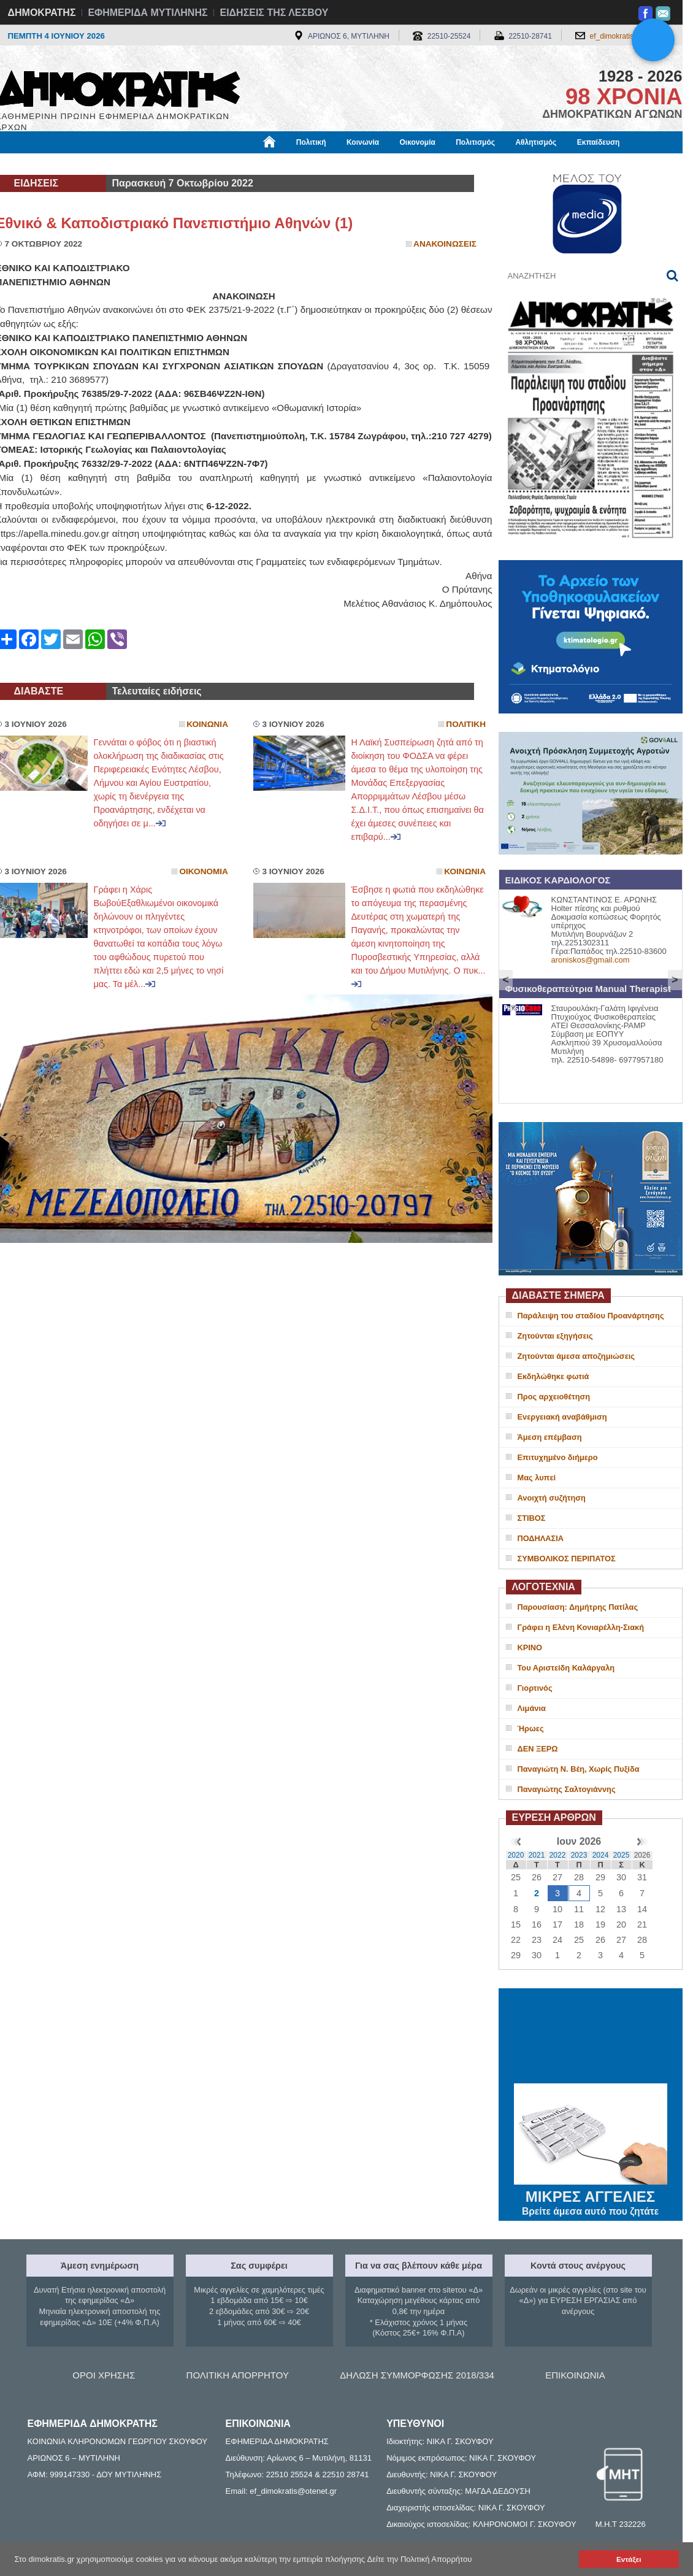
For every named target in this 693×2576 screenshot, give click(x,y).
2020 (516, 1855)
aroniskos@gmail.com (590, 959)
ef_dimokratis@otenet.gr (630, 36)
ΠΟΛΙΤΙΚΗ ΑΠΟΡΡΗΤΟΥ (237, 2375)
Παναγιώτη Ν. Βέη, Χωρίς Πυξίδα (579, 1769)
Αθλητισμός (535, 142)
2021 (537, 1855)
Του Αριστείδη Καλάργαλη (566, 1667)
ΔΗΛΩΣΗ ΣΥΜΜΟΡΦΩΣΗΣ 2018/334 (417, 2375)
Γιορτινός (535, 1688)
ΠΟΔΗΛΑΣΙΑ (541, 1538)
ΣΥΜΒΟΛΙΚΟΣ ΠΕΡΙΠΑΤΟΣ (567, 1558)
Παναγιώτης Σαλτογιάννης (567, 1789)
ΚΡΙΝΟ (530, 1647)
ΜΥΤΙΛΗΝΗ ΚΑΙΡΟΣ (591, 2037)
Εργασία (94, 164)
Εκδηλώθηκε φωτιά (553, 1376)
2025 (621, 1855)
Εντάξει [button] (628, 2559)
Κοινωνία (362, 142)
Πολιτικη (466, 724)
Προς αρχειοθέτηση (554, 1396)
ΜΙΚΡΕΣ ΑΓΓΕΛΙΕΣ (591, 2194)
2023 (579, 1855)
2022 (557, 1855)
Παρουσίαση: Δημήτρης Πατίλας (578, 1607)
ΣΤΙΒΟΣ (532, 1518)
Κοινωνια (207, 724)
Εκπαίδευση (598, 142)
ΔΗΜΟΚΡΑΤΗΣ (42, 12)
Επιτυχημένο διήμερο (558, 1457)
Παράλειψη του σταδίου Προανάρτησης (591, 1315)
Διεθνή (295, 164)
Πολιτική (311, 142)
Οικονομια (204, 871)
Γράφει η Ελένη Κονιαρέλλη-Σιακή (581, 1627)
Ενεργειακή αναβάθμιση (562, 1416)
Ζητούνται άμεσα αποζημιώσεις (576, 1356)
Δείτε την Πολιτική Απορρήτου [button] (419, 2559)
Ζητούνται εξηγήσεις (555, 1335)
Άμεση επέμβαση (550, 1437)
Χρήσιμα (249, 164)
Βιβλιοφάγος (151, 164)
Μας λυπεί (537, 1477)
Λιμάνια (532, 1708)
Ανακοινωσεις (445, 243)
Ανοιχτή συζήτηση (552, 1497)
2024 (600, 1855)
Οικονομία (417, 142)
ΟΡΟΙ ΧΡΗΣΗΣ (103, 2375)
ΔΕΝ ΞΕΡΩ (538, 1748)
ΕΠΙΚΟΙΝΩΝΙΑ (575, 2375)
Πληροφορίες (351, 164)
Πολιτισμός (475, 142)
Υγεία (203, 164)
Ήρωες (531, 1728)
